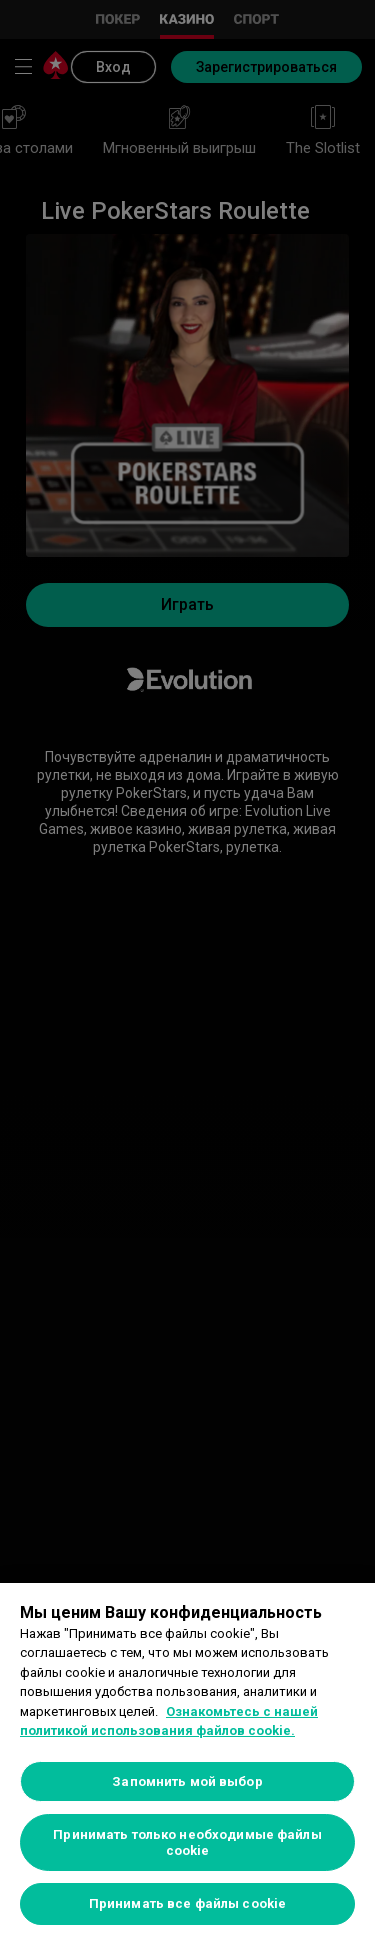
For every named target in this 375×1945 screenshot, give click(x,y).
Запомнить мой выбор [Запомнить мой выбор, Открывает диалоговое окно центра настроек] (187, 1781)
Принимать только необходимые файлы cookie (187, 1842)
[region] (187, 1764)
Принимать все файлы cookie (187, 1903)
